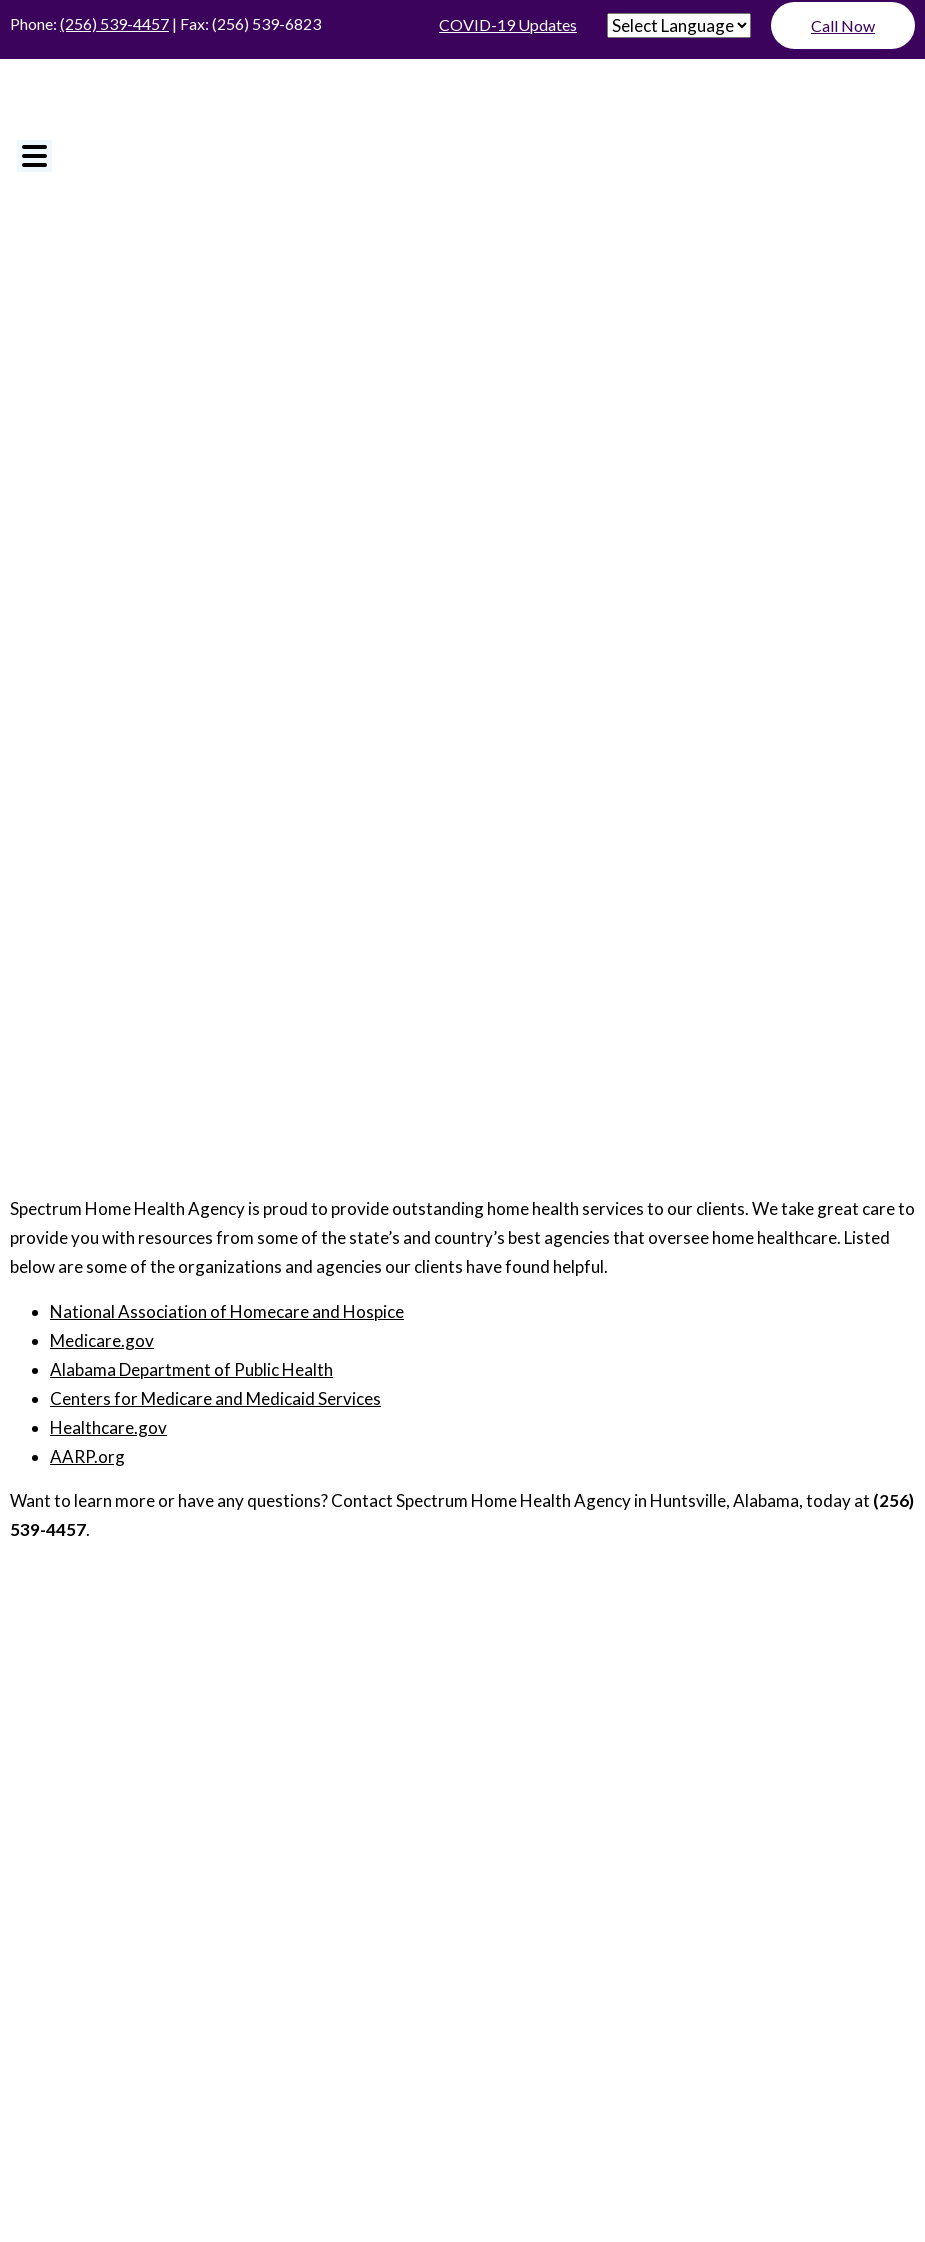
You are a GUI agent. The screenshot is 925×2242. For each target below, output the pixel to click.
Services (463, 1811)
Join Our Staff (462, 1718)
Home (463, 1656)
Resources (462, 1749)
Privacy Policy (491, 1931)
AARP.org (87, 1456)
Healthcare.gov (108, 1427)
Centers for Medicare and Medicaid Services (215, 1398)
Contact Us (463, 1872)
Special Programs (463, 1842)
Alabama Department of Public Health (191, 1369)
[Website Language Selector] (679, 25)
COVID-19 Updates (508, 24)
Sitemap (586, 1931)
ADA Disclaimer (367, 1931)
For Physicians (463, 1780)
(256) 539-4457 (114, 23)
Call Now (843, 25)
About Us (463, 1687)
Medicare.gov (102, 1340)
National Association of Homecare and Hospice (227, 1311)
